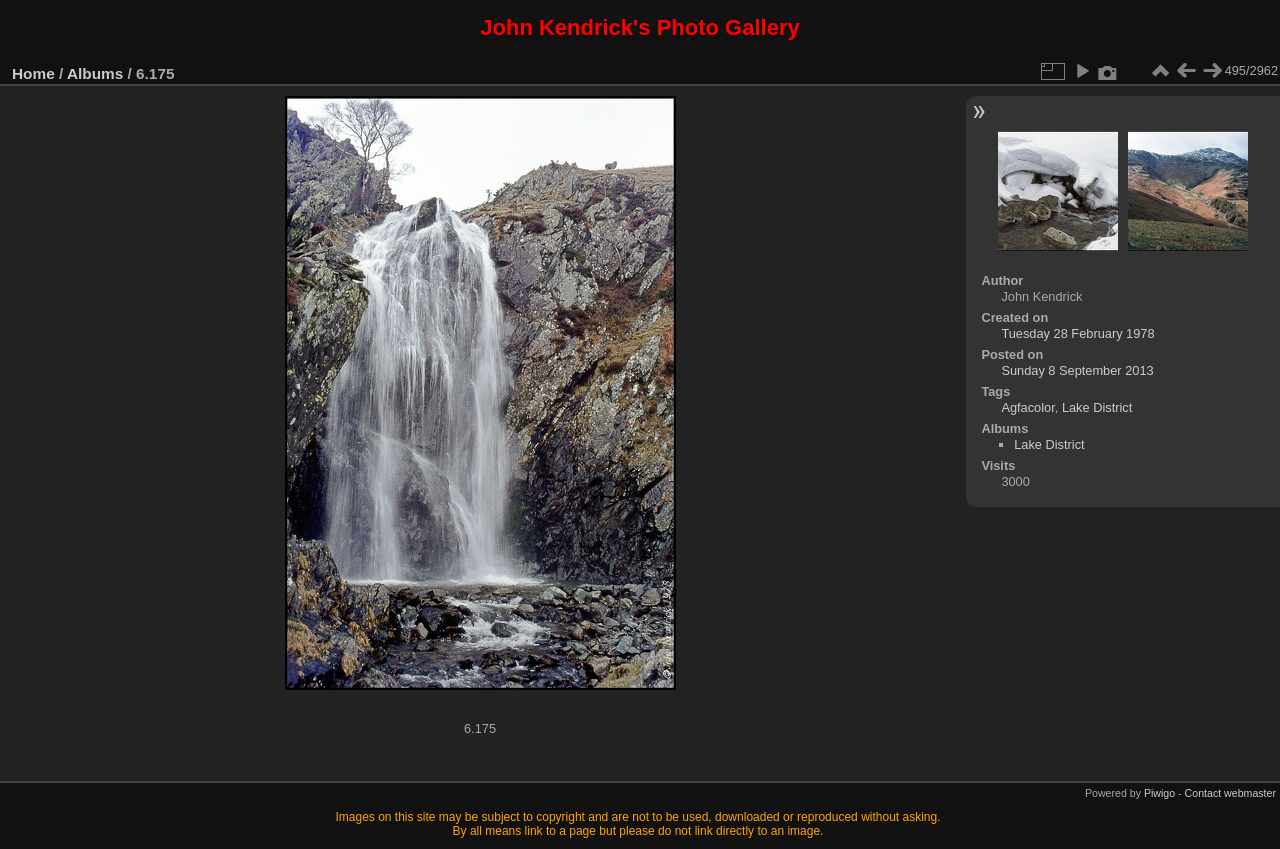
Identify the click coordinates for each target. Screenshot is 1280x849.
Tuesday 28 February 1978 (1077, 333)
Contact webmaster (1230, 793)
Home (33, 73)
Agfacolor (1027, 407)
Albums (95, 73)
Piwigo (1159, 793)
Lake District (1097, 407)
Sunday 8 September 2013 (1077, 370)
